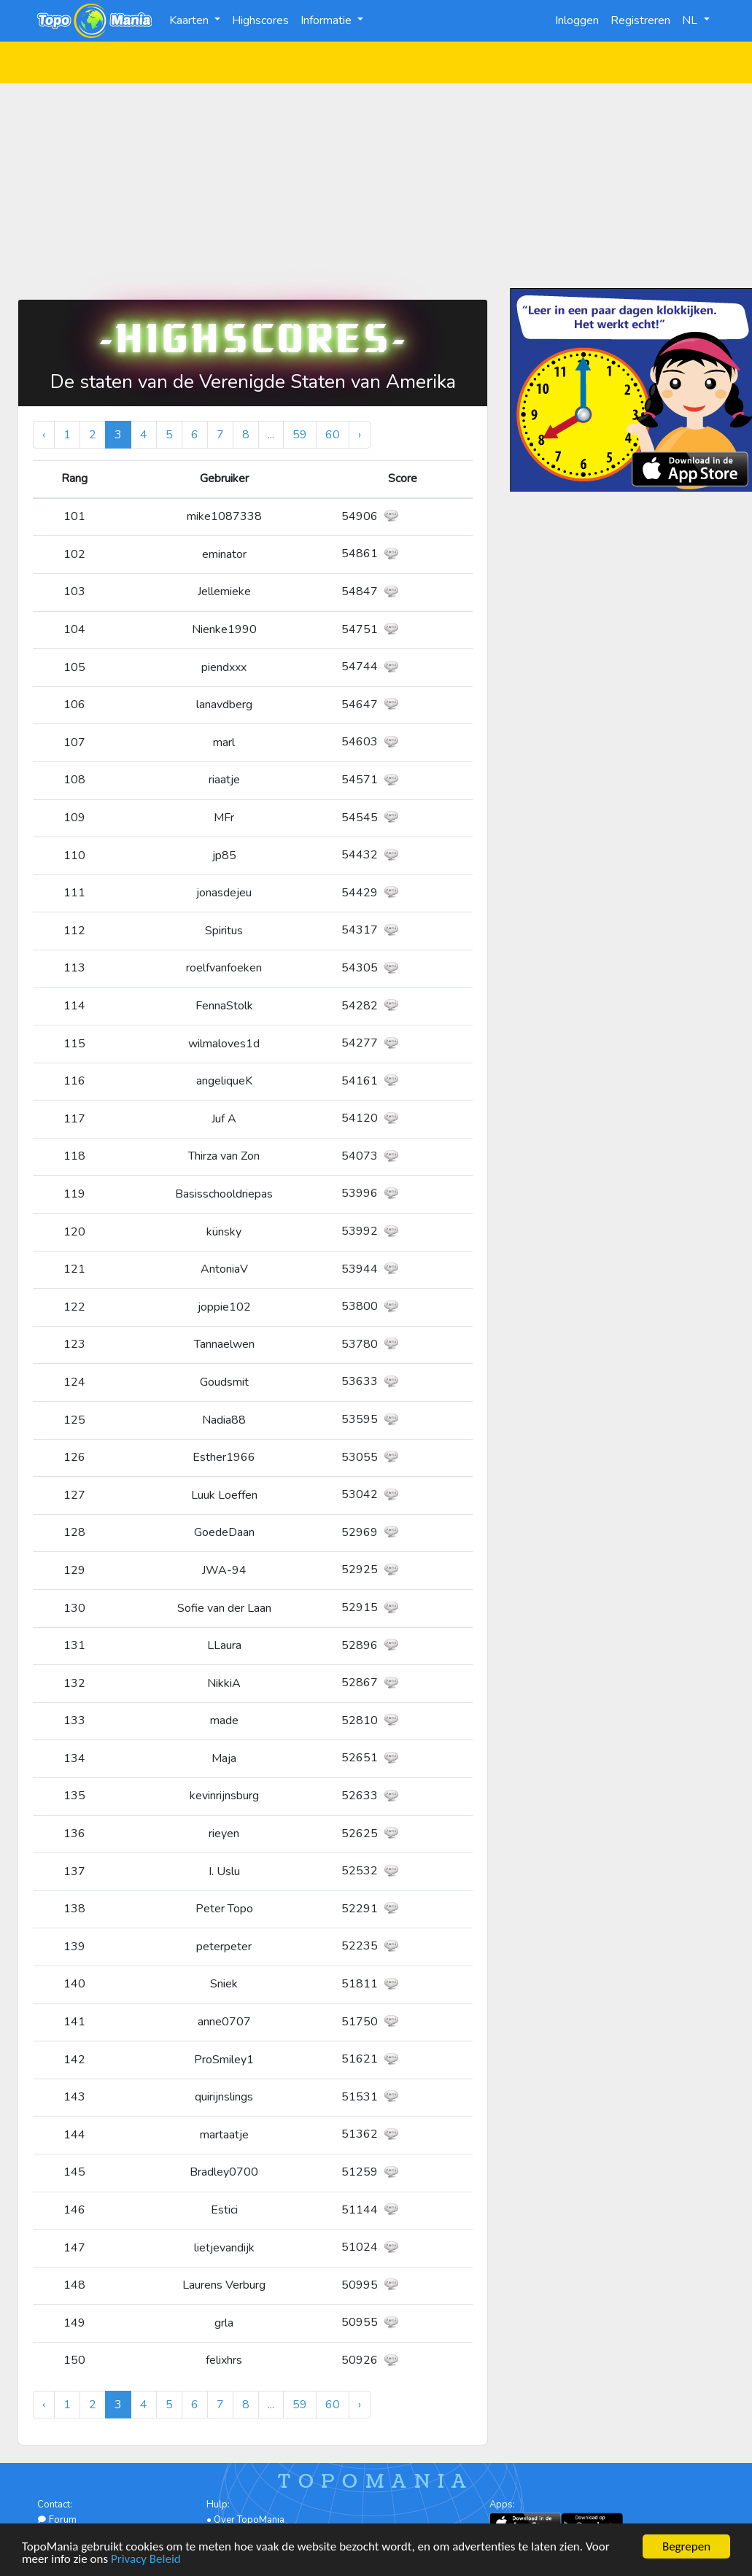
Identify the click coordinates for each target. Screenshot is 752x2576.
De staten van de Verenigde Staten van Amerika (253, 382)
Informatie (327, 20)
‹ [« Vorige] (43, 435)
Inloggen (577, 20)
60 (332, 435)
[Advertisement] (376, 185)
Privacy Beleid (146, 2559)
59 (299, 435)
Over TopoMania (249, 2519)
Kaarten (190, 20)
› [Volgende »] (359, 435)
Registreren (640, 20)
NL (691, 20)
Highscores (260, 20)
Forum (57, 2519)
